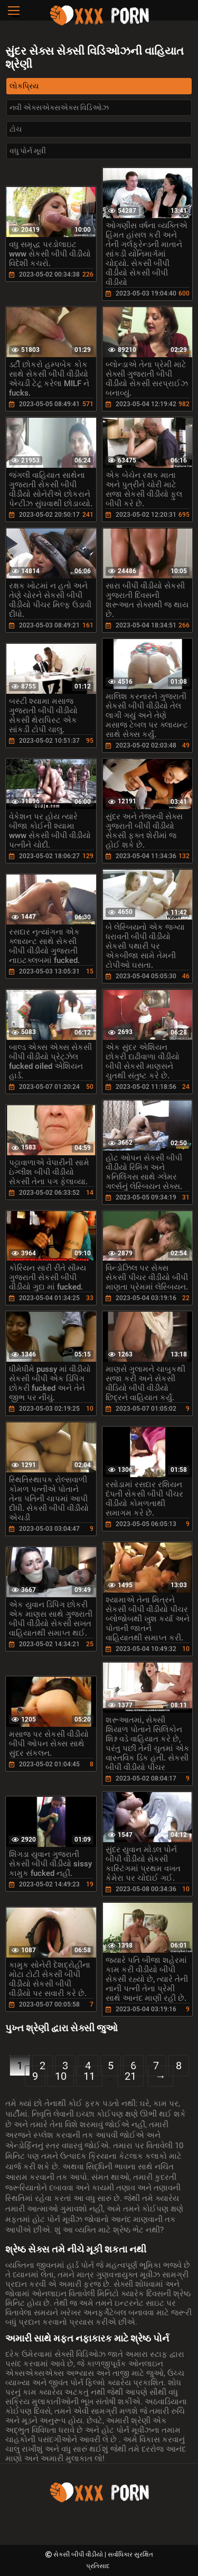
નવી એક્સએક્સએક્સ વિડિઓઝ (59, 107)
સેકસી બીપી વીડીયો (79, 2554)
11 (89, 2076)
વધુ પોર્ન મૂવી (28, 150)
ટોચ (16, 129)
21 (130, 2076)
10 (61, 2076)
